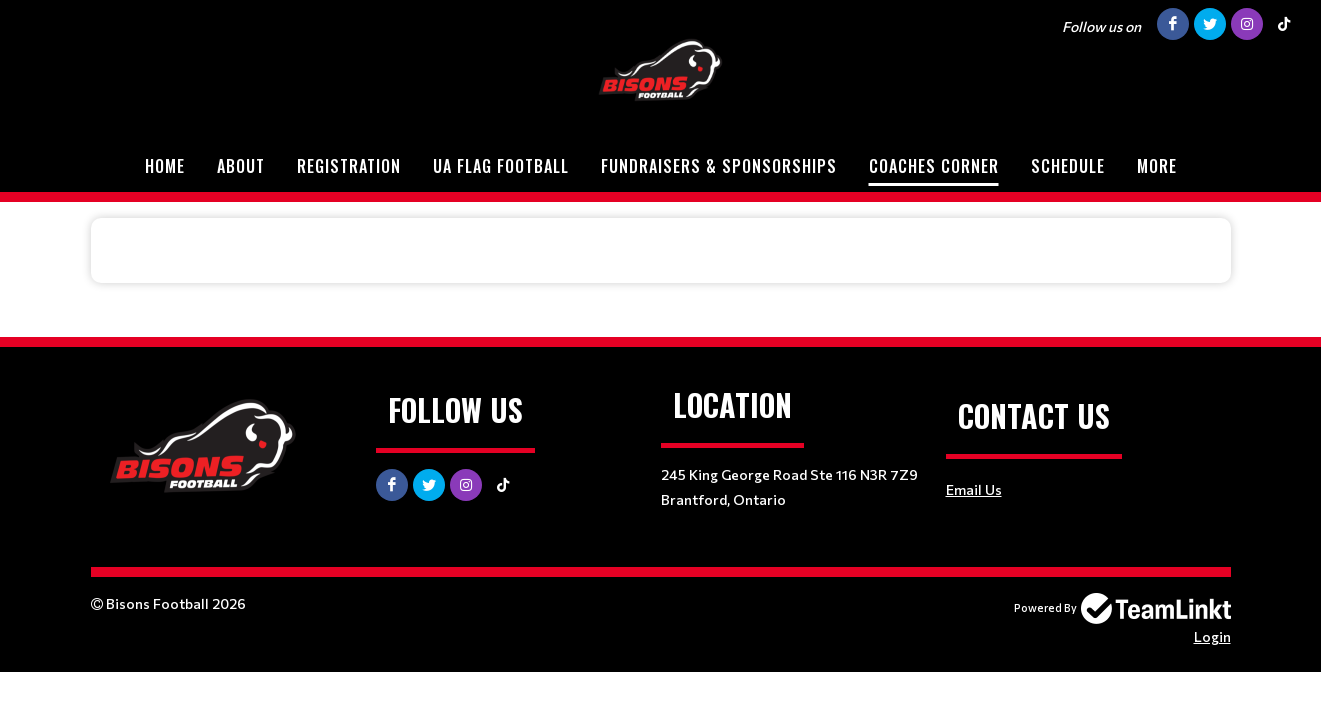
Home (165, 166)
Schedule (1068, 166)
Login (1212, 636)
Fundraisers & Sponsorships (719, 166)
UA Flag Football (501, 166)
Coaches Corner (934, 166)
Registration (349, 166)
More (1157, 166)
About (241, 166)
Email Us (974, 489)
